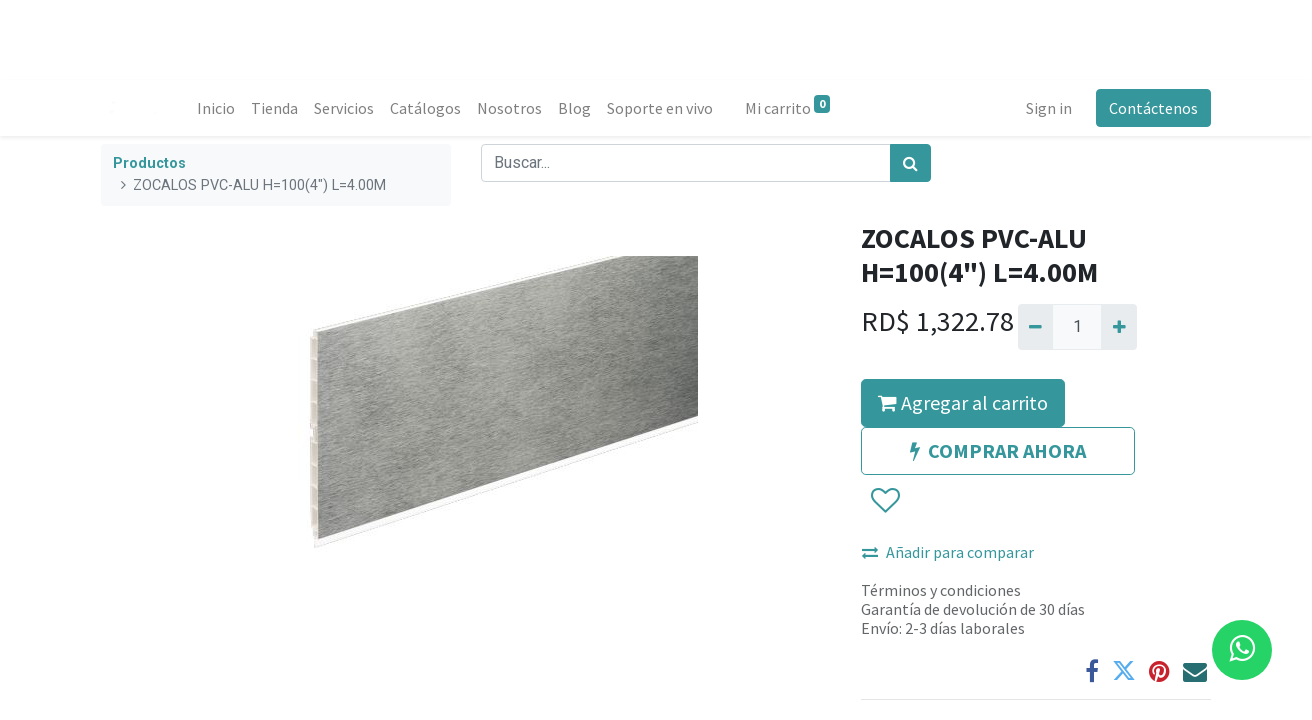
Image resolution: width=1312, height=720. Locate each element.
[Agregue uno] (1118, 327)
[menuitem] (216, 108)
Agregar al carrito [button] (963, 402)
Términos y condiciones (941, 590)
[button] (884, 501)
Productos (149, 163)
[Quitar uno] (1035, 327)
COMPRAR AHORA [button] (998, 450)
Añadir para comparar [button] (948, 552)
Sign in (1049, 108)
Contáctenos (1153, 108)
